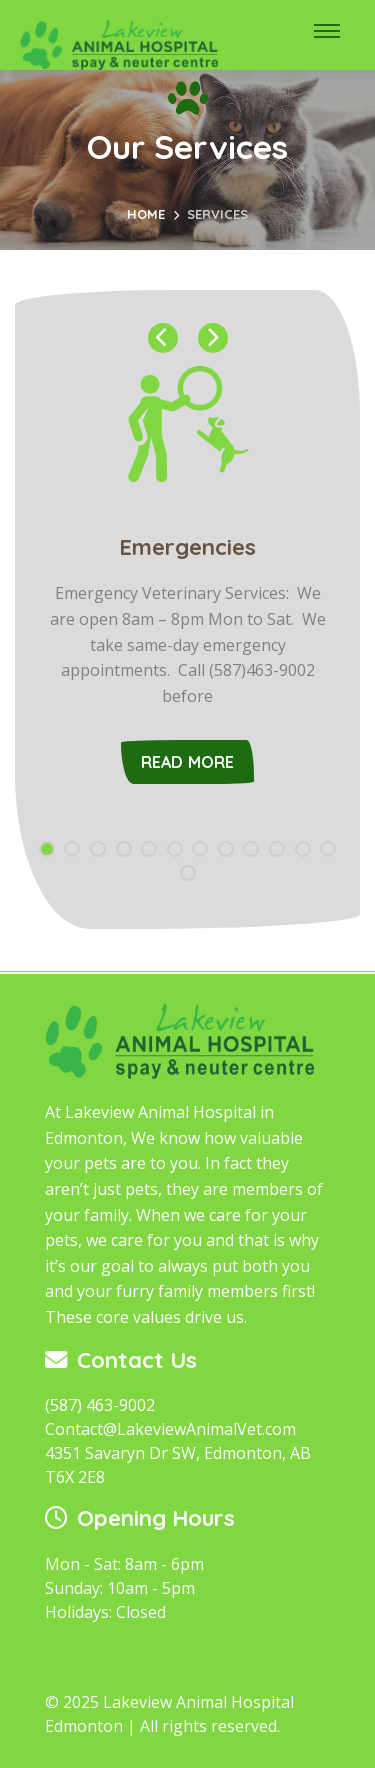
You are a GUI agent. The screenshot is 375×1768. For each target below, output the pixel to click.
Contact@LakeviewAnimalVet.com (170, 1429)
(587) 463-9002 (100, 1405)
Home (146, 214)
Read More (188, 762)
